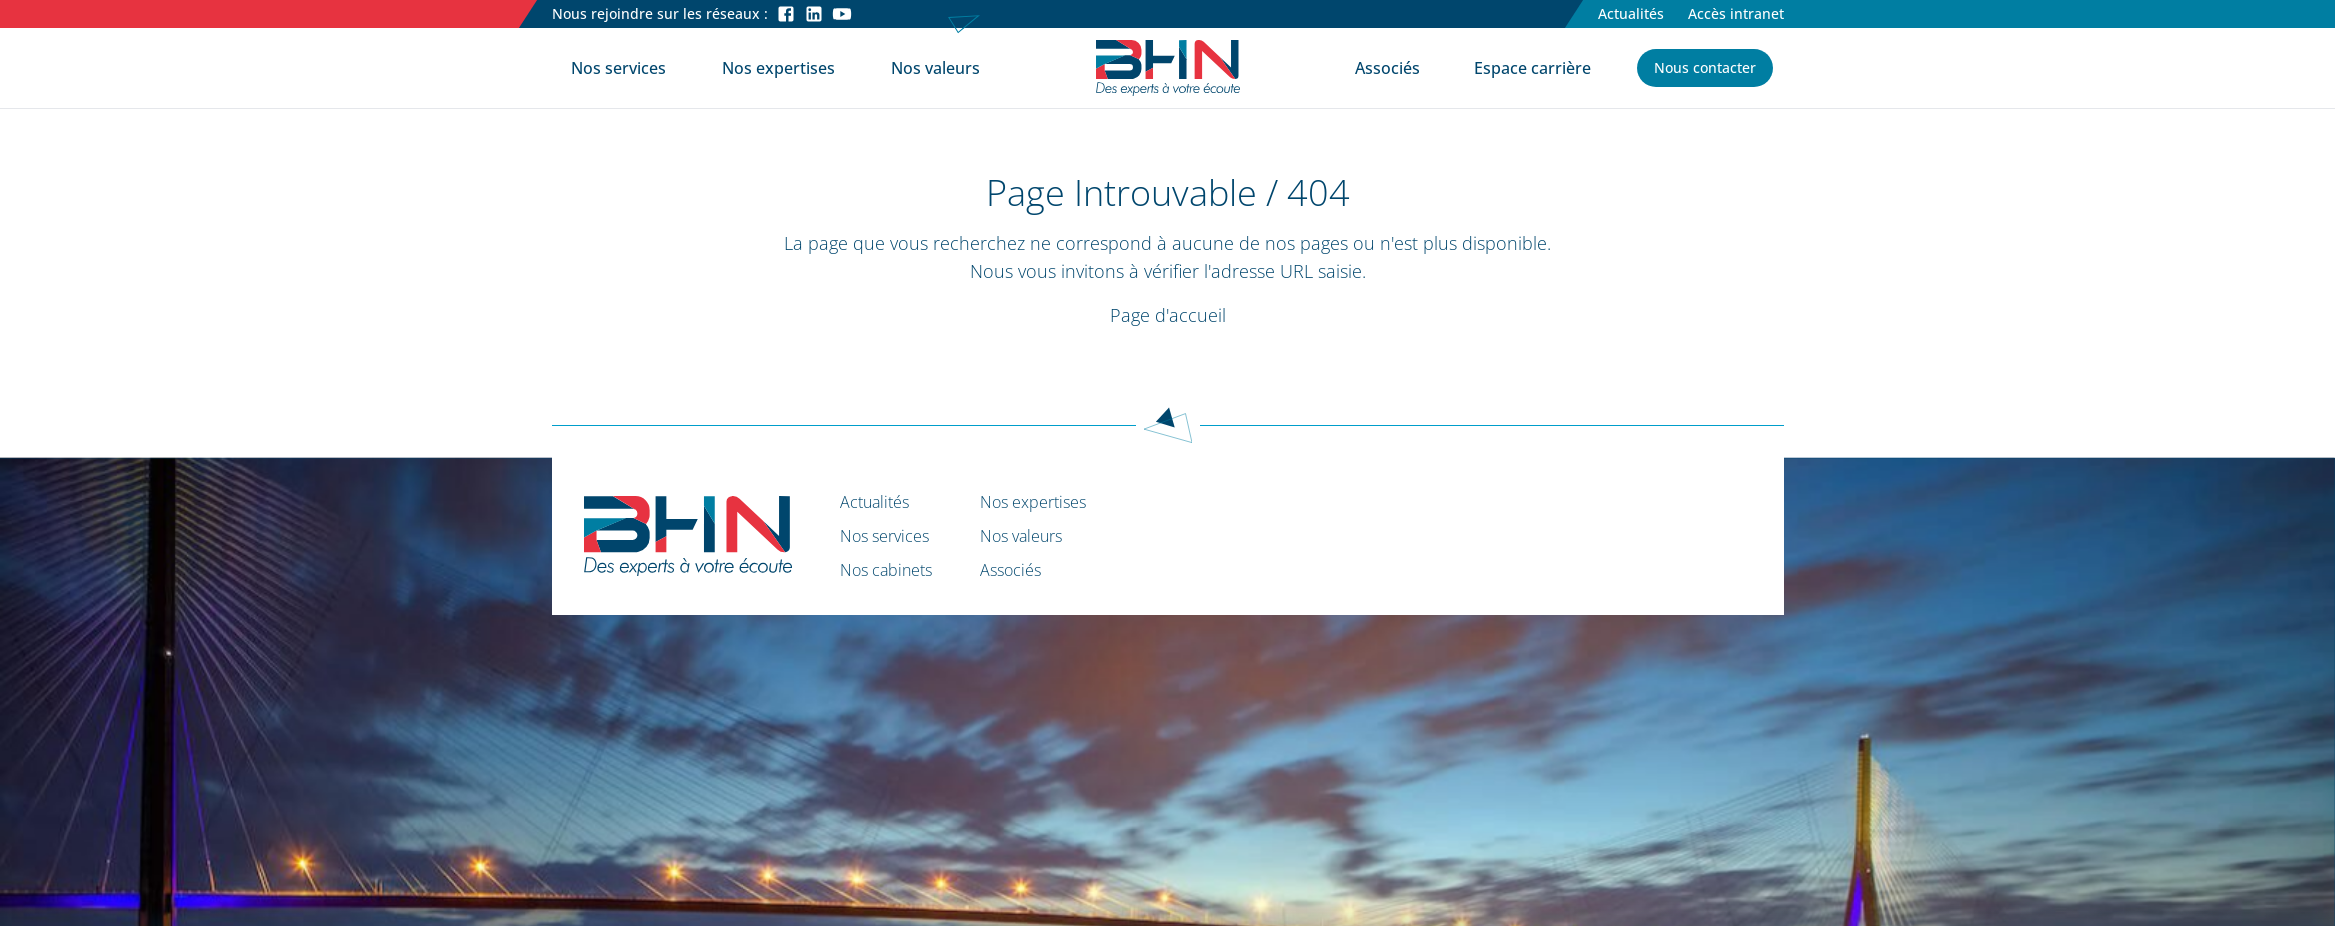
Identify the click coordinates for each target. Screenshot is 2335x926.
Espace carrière (1532, 68)
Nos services (618, 68)
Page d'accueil (1168, 315)
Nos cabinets (886, 570)
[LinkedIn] (814, 14)
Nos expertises (778, 68)
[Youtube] (842, 14)
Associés (1387, 68)
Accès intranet (1736, 13)
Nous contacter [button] (1705, 67)
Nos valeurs (935, 68)
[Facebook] (786, 14)
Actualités (1631, 13)
